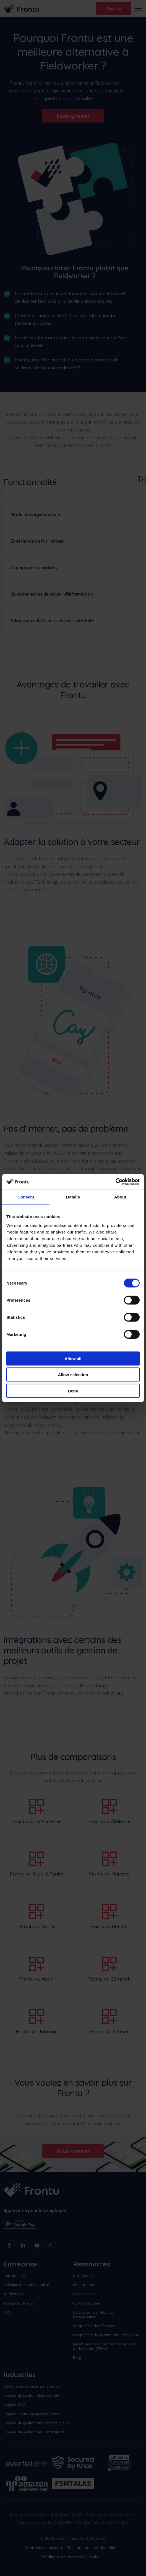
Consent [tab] (25, 1197)
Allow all (73, 1358)
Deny (73, 1390)
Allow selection (73, 1374)
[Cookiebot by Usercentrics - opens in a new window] (115, 1181)
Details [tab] (73, 1197)
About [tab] (120, 1197)
